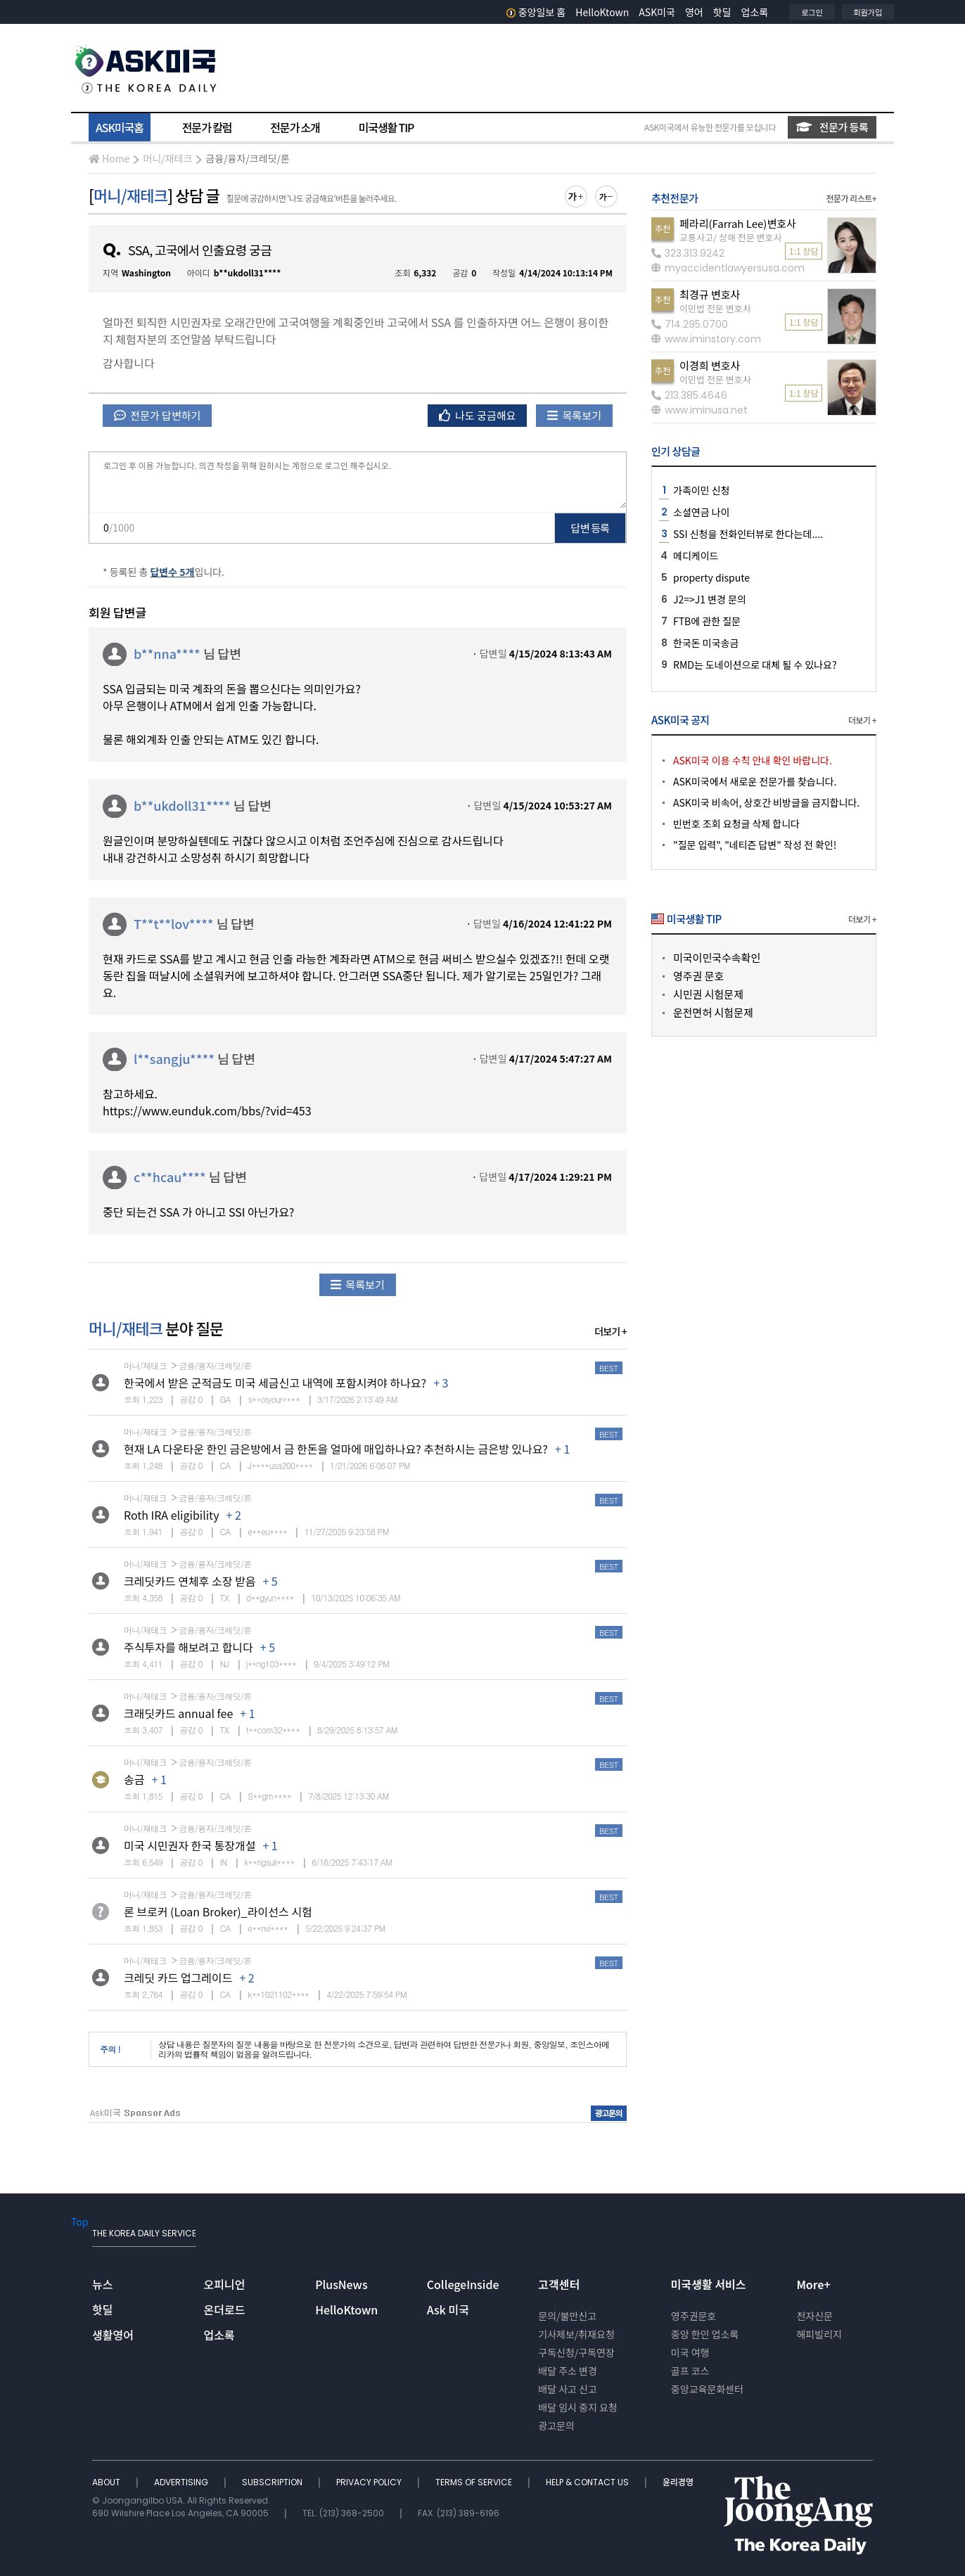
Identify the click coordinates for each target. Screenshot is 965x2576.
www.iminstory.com (706, 339)
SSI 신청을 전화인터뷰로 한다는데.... (748, 534)
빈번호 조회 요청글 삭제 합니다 (736, 823)
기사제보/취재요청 (576, 2334)
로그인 (811, 12)
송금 (134, 1779)
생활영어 (113, 2334)
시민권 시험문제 (708, 994)
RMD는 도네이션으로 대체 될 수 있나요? (755, 665)
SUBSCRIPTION (273, 2482)
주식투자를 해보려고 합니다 (188, 1647)
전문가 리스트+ (851, 198)
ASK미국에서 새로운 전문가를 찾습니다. (754, 781)
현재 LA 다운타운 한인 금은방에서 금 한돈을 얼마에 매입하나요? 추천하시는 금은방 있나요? (336, 1448)
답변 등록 (590, 527)
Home (109, 158)
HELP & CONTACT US (588, 2482)
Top (79, 2222)
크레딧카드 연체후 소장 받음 (189, 1580)
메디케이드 (695, 556)
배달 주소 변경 (567, 2371)
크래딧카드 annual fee (178, 1713)
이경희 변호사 (709, 365)
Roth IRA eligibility (171, 1514)
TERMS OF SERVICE (474, 2482)
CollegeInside (463, 2284)
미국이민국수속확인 (716, 957)
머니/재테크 (167, 158)
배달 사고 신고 (567, 2389)
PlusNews (341, 2284)
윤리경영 (678, 2482)
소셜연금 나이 (701, 512)
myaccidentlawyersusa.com (728, 268)
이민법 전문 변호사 (715, 308)
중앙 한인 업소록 (705, 2334)
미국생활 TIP (386, 127)
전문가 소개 (294, 127)
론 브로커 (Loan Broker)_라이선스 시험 (218, 1911)
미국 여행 (690, 2352)
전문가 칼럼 (206, 127)
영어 (694, 12)
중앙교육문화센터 (707, 2389)
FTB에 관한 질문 (707, 621)
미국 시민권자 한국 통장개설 (189, 1845)
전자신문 (814, 2316)
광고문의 (556, 2425)
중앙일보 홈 (536, 12)
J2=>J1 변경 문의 (709, 599)
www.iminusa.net (699, 410)
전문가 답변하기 (157, 415)
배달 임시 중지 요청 (577, 2407)
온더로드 (224, 2309)
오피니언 (224, 2284)
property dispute (711, 577)
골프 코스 (690, 2371)
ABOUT (107, 2482)
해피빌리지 (818, 2334)
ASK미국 (657, 12)
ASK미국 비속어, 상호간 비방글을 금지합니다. (766, 802)
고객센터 (559, 2284)
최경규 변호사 (709, 294)
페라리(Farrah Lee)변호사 (737, 223)
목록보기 (574, 415)
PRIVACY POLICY (370, 2482)
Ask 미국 (448, 2309)
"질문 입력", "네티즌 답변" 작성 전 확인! (754, 845)
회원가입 (868, 12)
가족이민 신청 (701, 490)
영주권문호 (693, 2316)
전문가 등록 (832, 127)
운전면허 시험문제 (713, 1012)
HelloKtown (602, 12)
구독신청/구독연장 (576, 2352)
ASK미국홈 (119, 127)
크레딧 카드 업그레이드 (178, 1977)
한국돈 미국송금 (706, 643)
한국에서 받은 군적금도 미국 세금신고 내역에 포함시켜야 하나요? (275, 1382)
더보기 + (610, 1331)
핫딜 (722, 12)
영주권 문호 (698, 975)
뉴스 (102, 2284)
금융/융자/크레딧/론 (247, 158)
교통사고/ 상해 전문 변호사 (730, 237)
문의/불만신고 (567, 2316)
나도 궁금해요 (477, 415)
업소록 (755, 12)
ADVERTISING (182, 2482)
